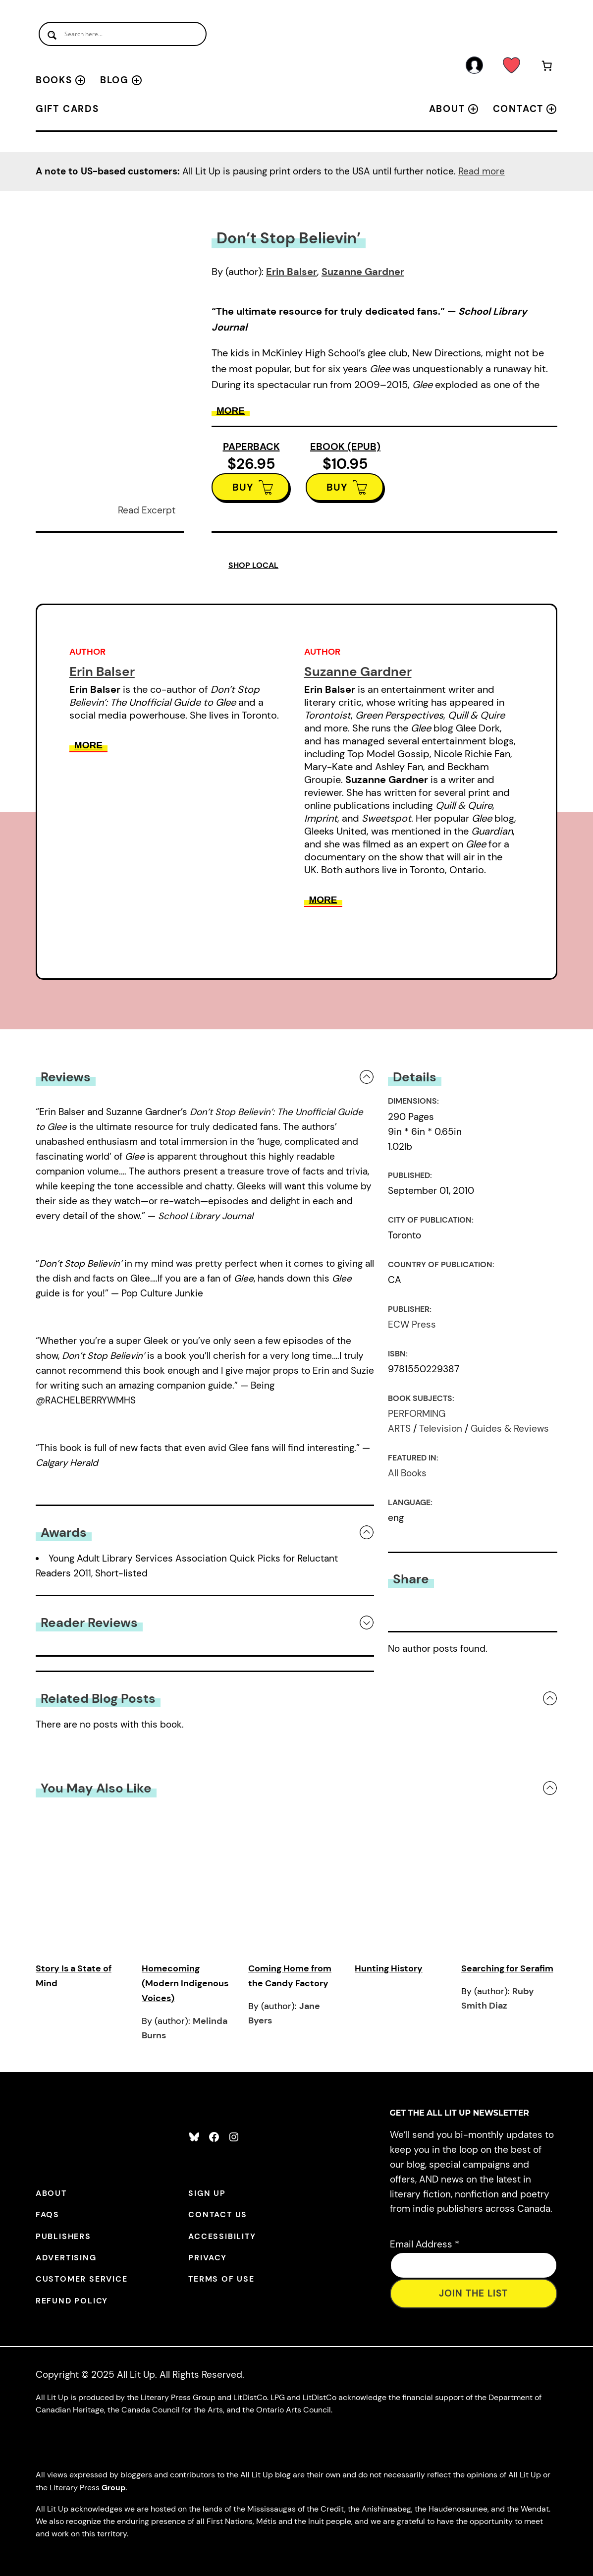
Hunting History (389, 1968)
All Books (407, 1473)
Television (440, 1428)
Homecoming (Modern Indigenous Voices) (185, 1983)
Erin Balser (291, 271)
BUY (243, 487)
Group (113, 2487)
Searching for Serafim (507, 1968)
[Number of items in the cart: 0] (547, 67)
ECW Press (412, 1324)
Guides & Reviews (510, 1428)
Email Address (424, 2244)
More (230, 410)
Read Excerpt (146, 510)
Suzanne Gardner (363, 271)
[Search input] (123, 34)
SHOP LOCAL (253, 565)
